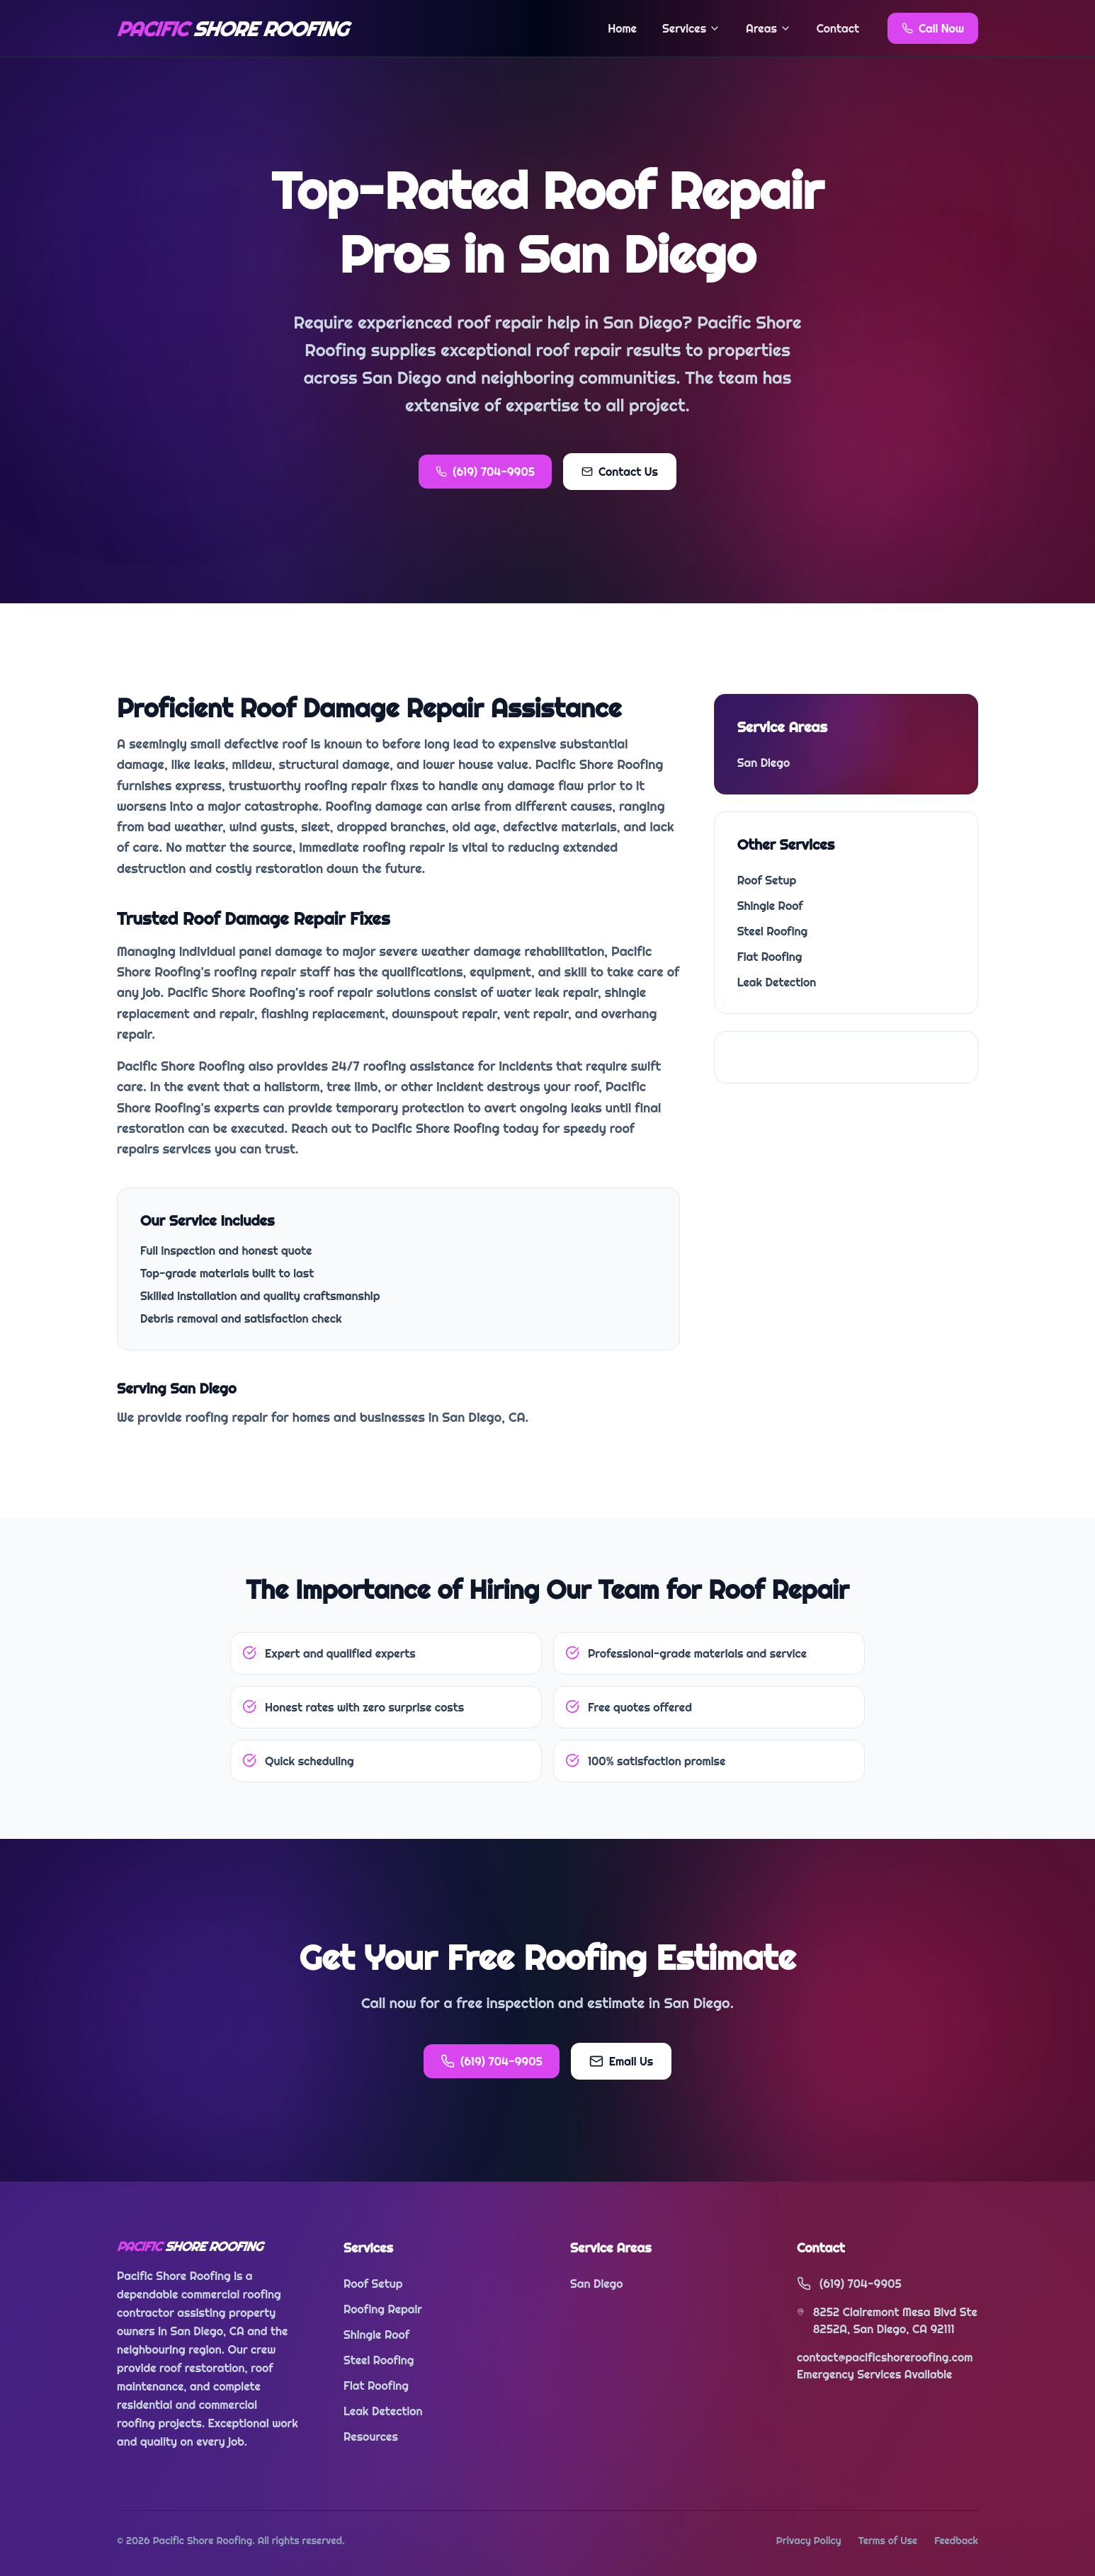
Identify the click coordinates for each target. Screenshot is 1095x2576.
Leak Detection (777, 982)
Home (622, 28)
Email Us (621, 2061)
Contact (838, 28)
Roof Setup (767, 880)
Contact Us (619, 472)
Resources (371, 2436)
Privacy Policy (808, 2540)
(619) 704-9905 (485, 472)
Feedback (956, 2540)
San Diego (763, 763)
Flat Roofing (769, 957)
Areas (768, 28)
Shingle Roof (770, 906)
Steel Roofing (772, 931)
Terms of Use (887, 2540)
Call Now (933, 28)
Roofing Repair (383, 2309)
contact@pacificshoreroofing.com (884, 2357)
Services (691, 28)
